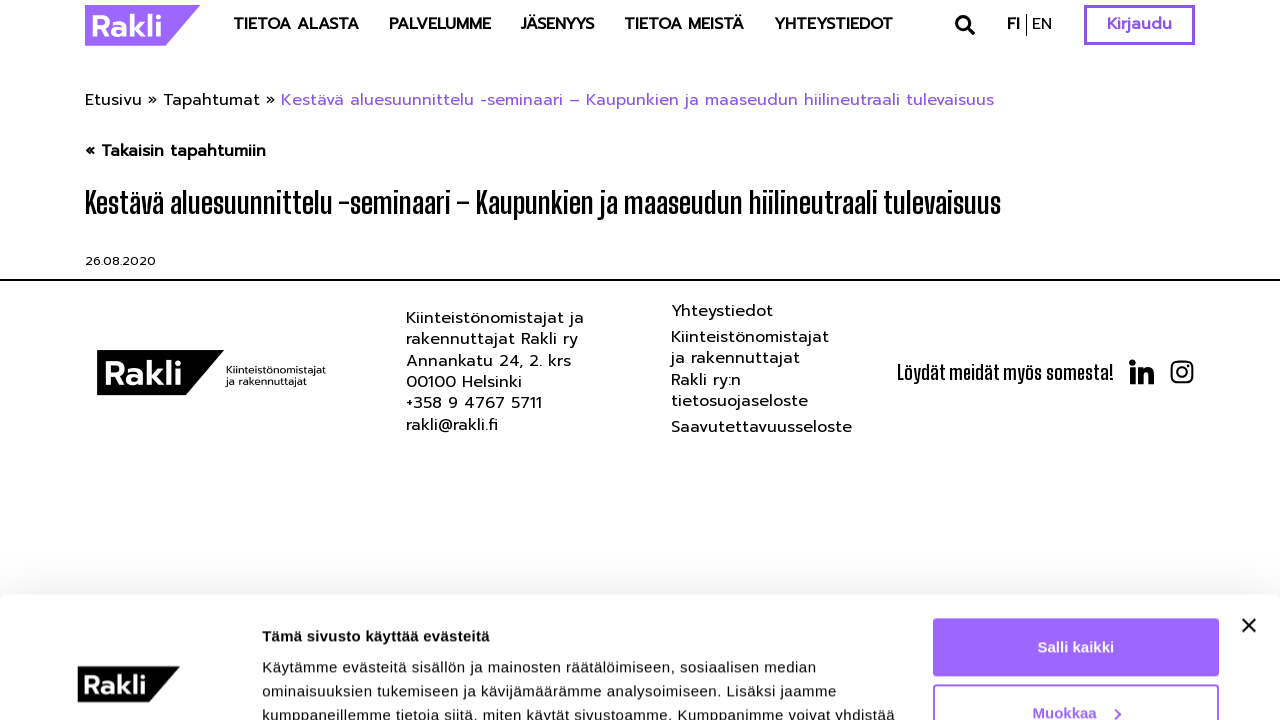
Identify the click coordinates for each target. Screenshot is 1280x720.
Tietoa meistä (684, 24)
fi (1013, 24)
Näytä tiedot (305, 680)
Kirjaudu (1139, 24)
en (1042, 24)
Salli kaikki (1076, 533)
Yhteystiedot (833, 24)
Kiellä (1076, 664)
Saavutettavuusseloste (761, 427)
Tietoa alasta (296, 24)
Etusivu (113, 100)
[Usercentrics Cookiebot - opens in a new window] (129, 681)
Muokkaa (1077, 598)
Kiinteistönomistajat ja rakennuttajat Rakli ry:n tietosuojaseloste (750, 369)
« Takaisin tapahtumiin (175, 151)
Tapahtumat (211, 100)
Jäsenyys (557, 24)
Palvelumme (440, 24)
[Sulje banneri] (1249, 512)
